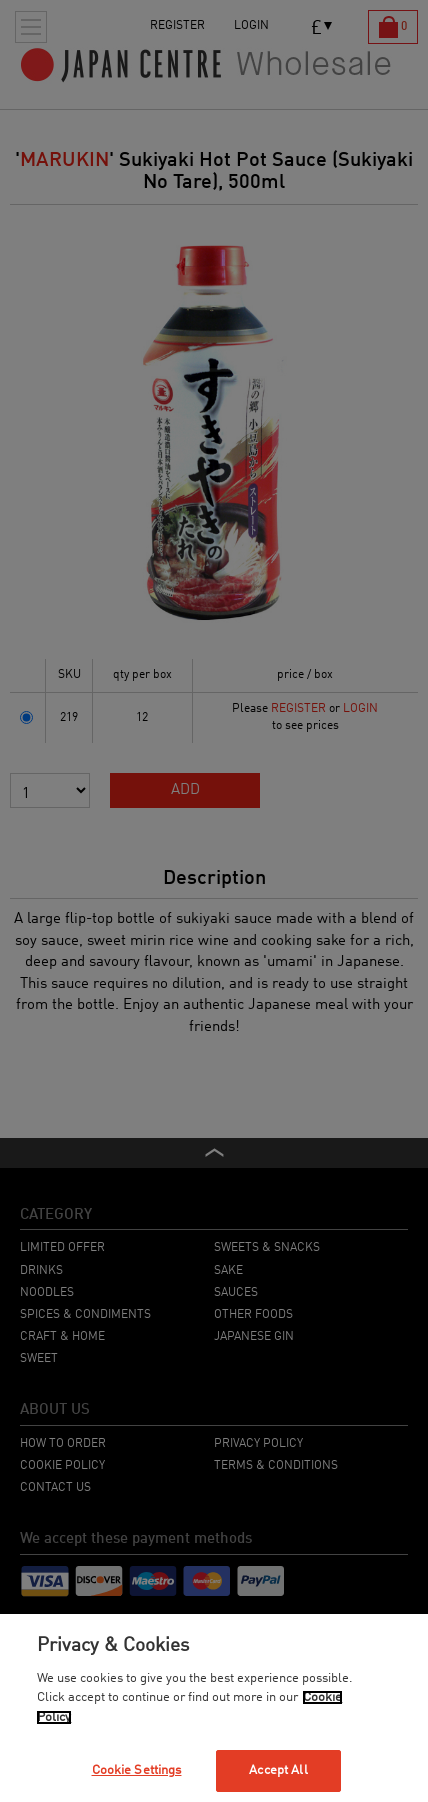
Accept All (278, 1770)
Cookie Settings (137, 1770)
